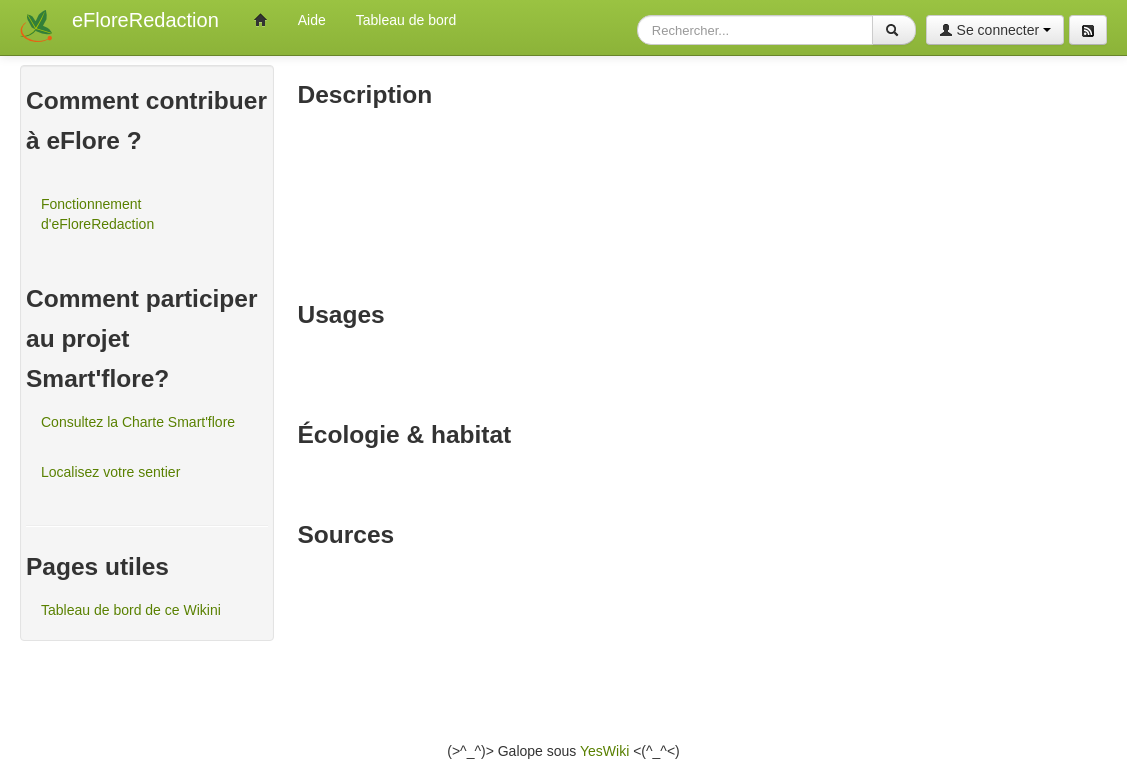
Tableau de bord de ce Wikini (131, 610)
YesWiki (604, 751)
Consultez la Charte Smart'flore (138, 422)
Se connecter (995, 30)
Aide (312, 20)
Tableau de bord (406, 20)
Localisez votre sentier (110, 472)
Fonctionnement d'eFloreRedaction (97, 214)
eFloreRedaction (145, 20)
